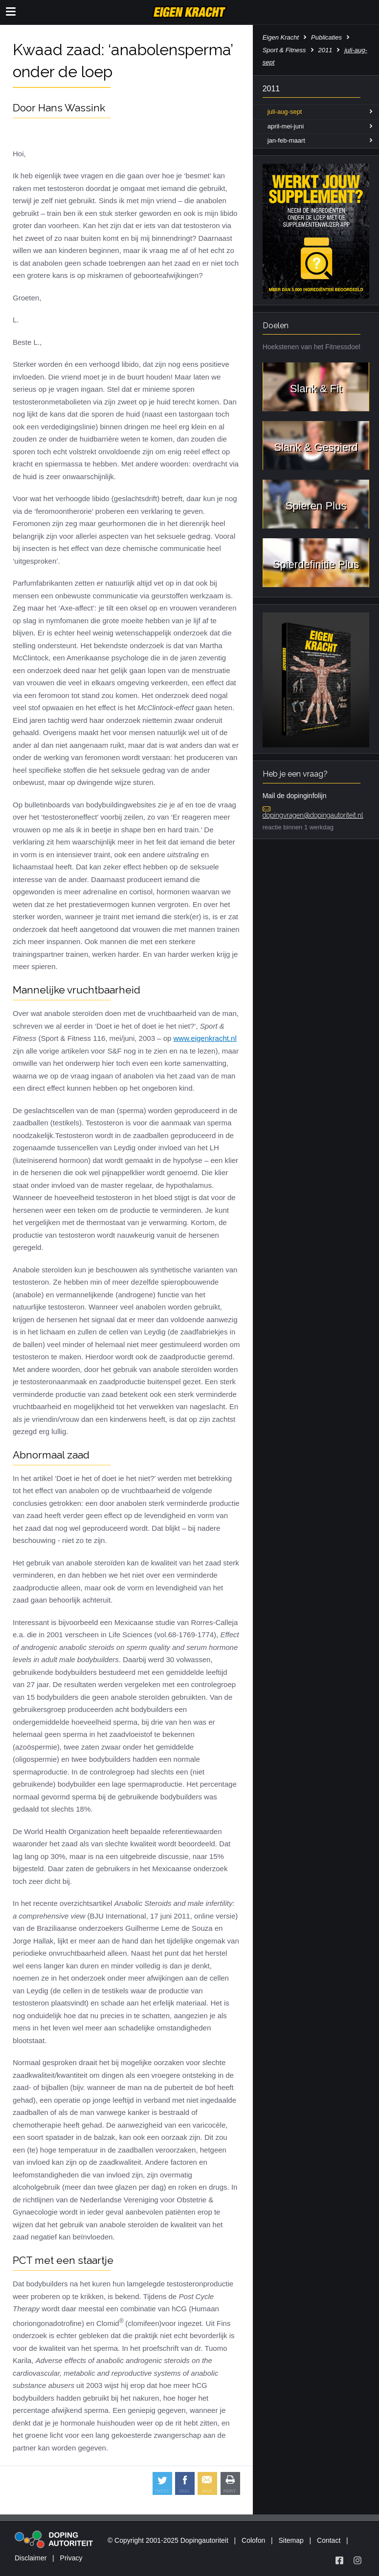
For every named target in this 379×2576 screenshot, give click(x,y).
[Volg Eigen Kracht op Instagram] (357, 2560)
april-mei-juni (286, 126)
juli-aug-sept (285, 111)
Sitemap (290, 2540)
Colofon (253, 2540)
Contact (328, 2540)
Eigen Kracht (281, 37)
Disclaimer (30, 2558)
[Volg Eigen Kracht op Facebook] (339, 2560)
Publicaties (326, 37)
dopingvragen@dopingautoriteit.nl (313, 815)
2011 (325, 50)
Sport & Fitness (284, 50)
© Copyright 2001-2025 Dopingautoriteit (168, 2540)
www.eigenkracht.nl (205, 1038)
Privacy (71, 2558)
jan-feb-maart (286, 140)
